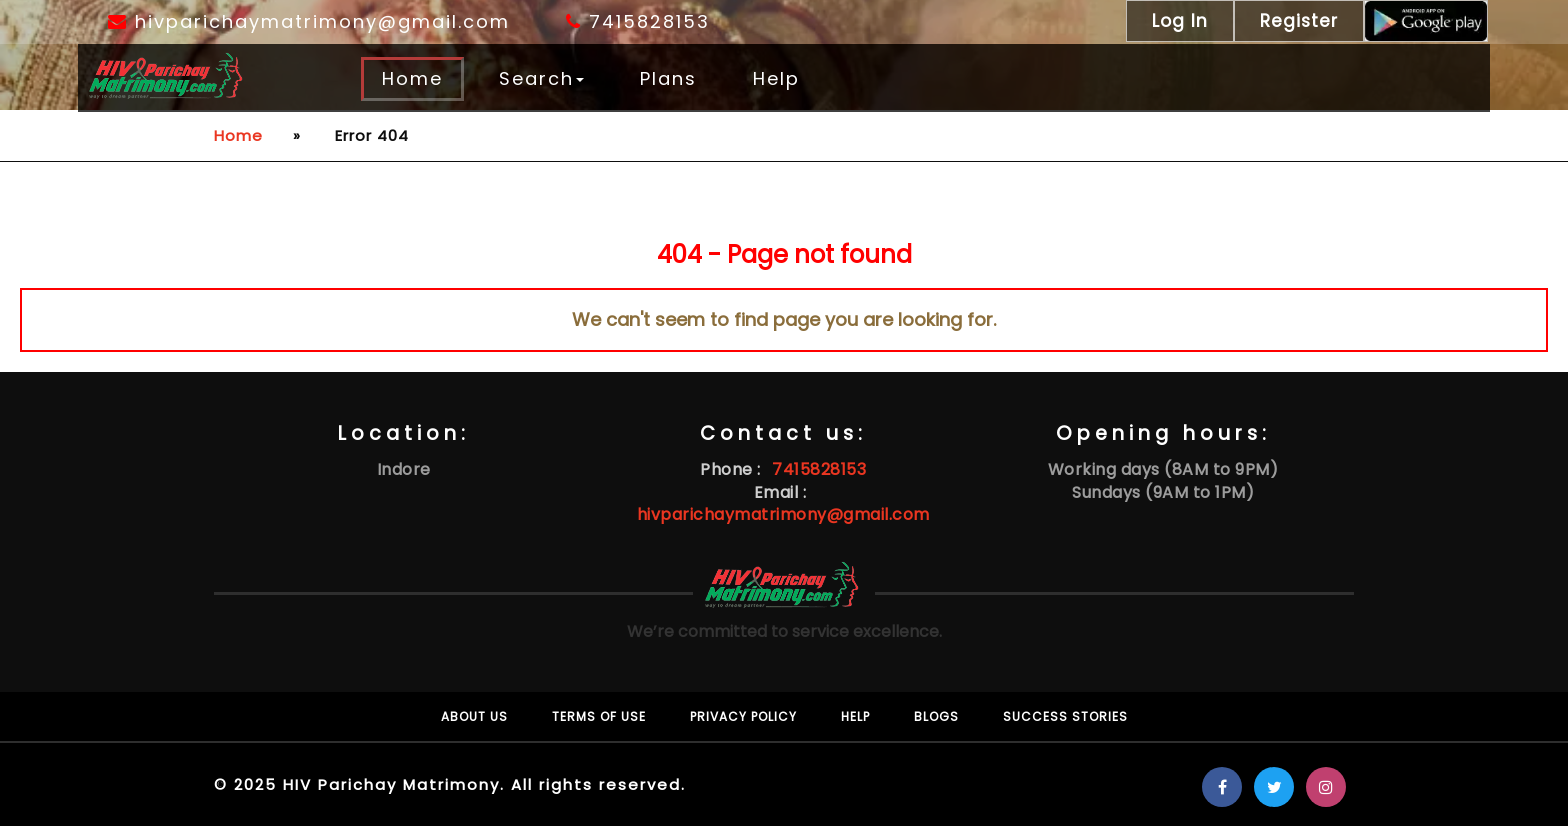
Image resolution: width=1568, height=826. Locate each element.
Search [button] (541, 78)
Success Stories (1065, 716)
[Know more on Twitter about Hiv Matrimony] (1274, 787)
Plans (668, 78)
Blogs (936, 716)
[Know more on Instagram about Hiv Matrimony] (1326, 787)
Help (776, 78)
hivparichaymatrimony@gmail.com (309, 21)
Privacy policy (743, 716)
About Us (474, 716)
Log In (1180, 21)
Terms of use (599, 716)
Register (1299, 21)
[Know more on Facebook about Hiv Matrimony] (1222, 787)
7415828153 (638, 21)
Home (412, 78)
